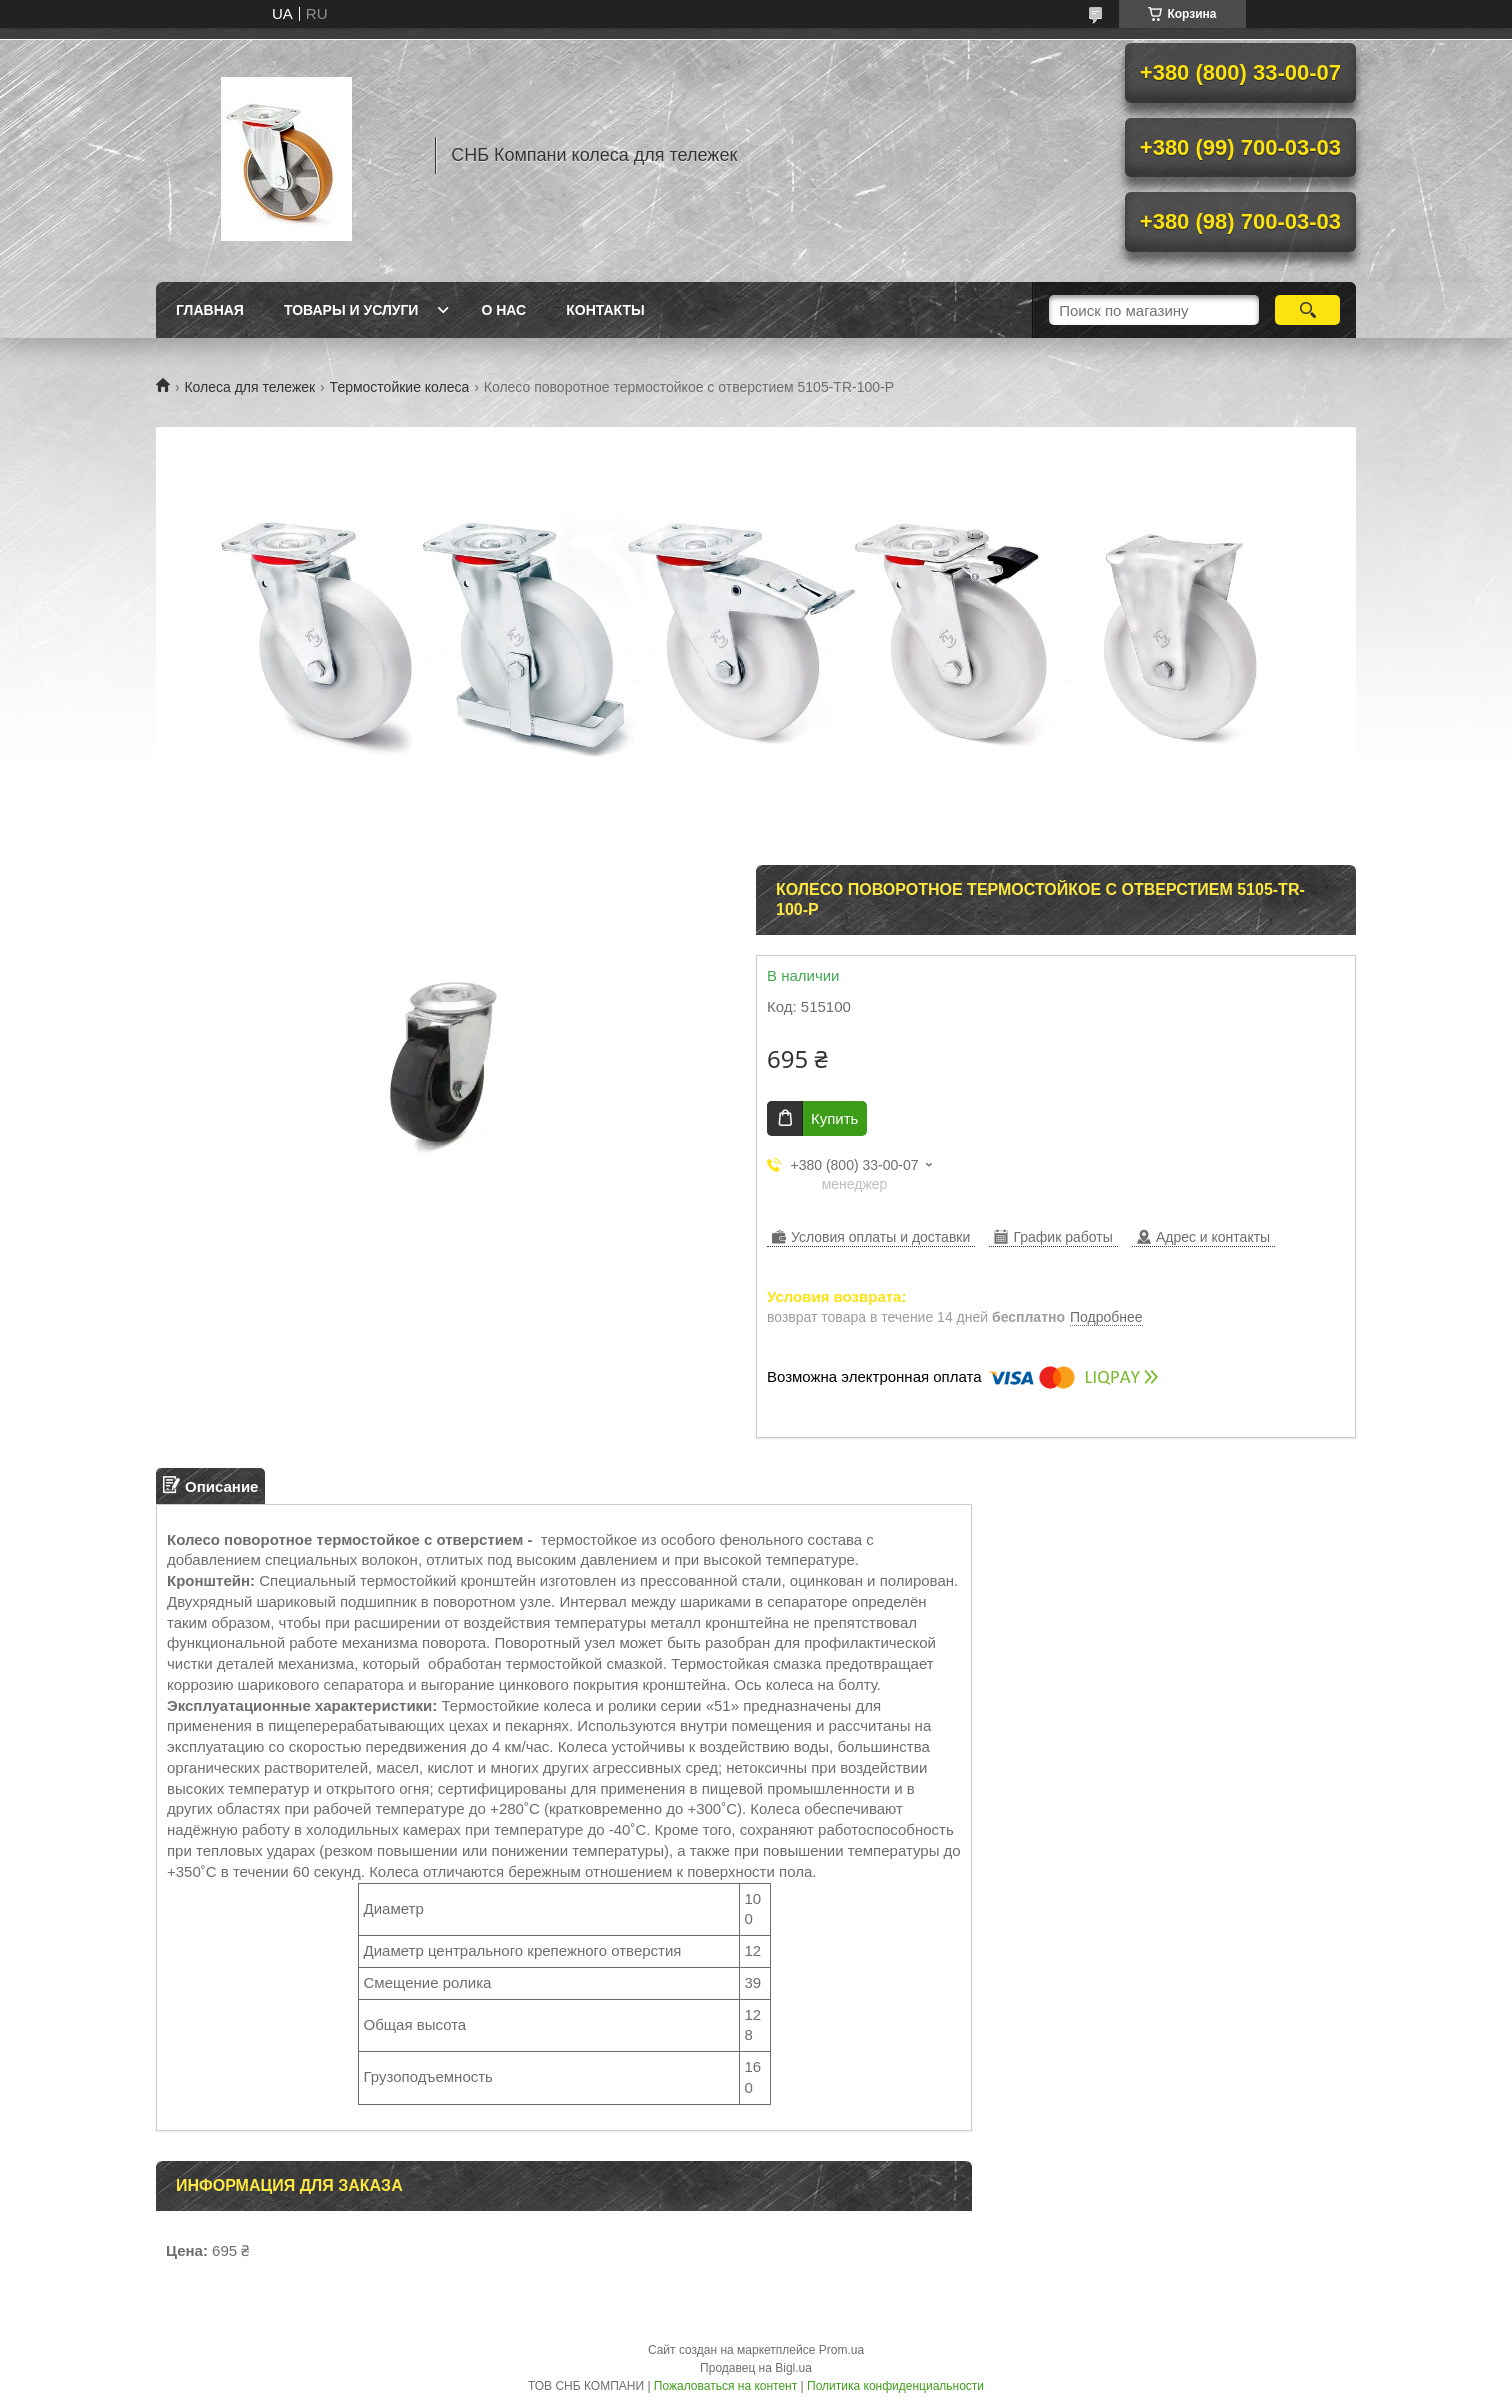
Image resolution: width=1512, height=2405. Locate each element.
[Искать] (1307, 310)
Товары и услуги (351, 310)
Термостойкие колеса (400, 387)
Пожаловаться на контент (725, 2386)
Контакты (605, 310)
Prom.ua (841, 2350)
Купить (834, 1118)
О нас (503, 310)
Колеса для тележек (249, 387)
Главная (210, 310)
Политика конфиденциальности (895, 2386)
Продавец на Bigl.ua (756, 2368)
